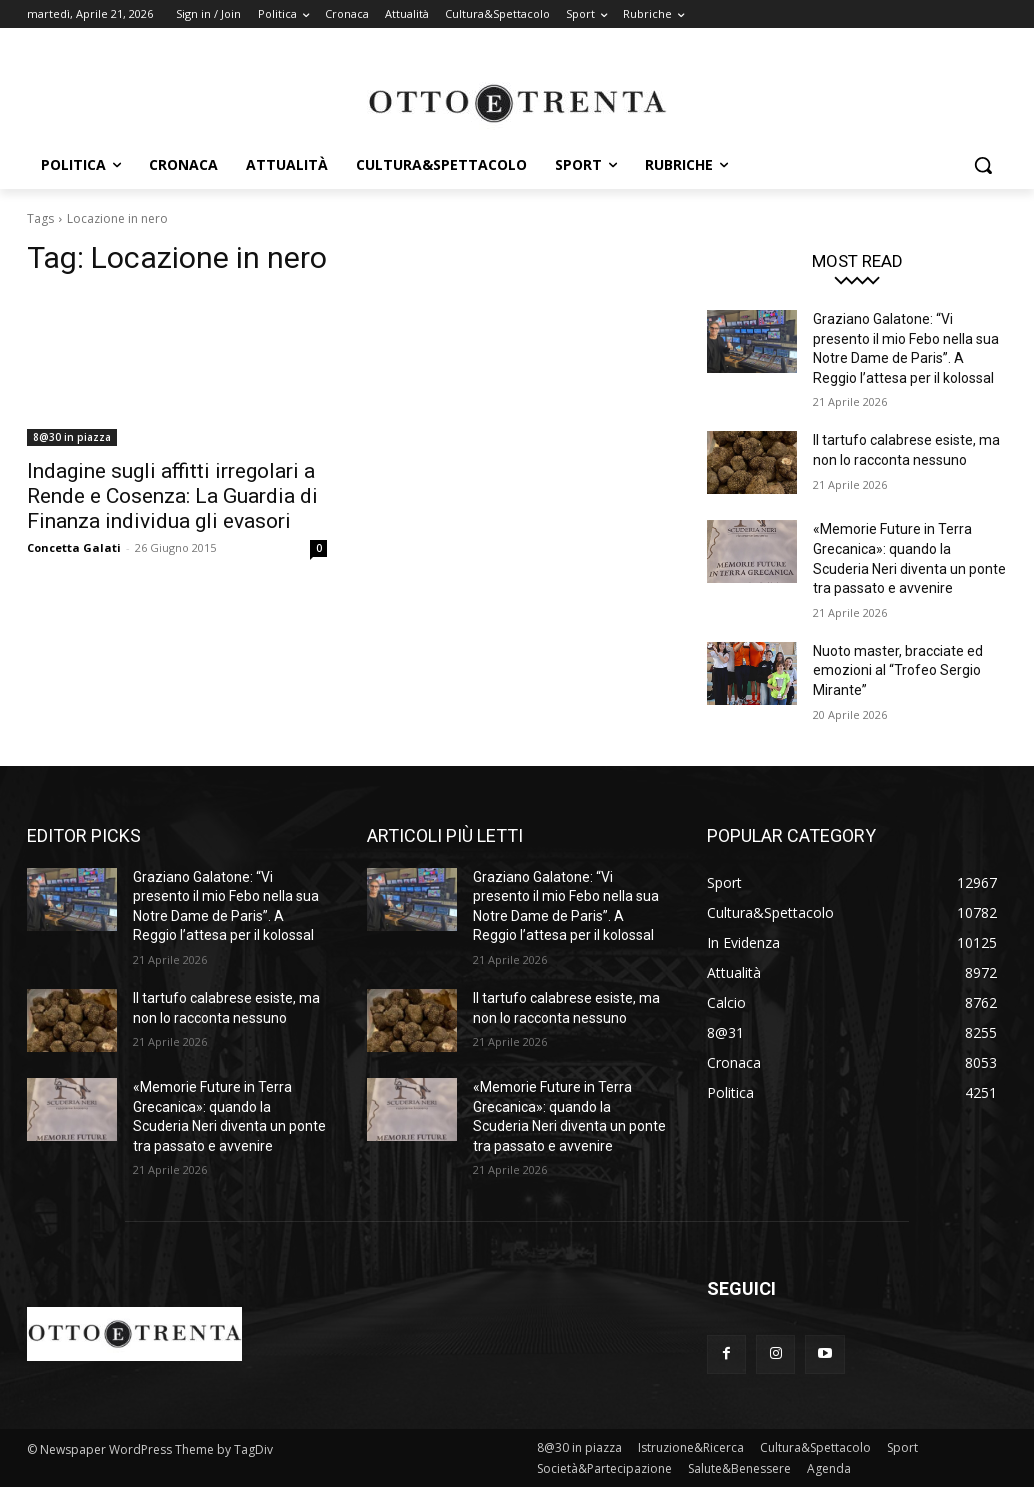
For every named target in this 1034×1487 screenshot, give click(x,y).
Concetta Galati (74, 547)
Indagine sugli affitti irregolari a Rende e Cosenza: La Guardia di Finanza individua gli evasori (172, 496)
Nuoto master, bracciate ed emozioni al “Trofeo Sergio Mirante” (898, 670)
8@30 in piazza (72, 437)
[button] (983, 165)
